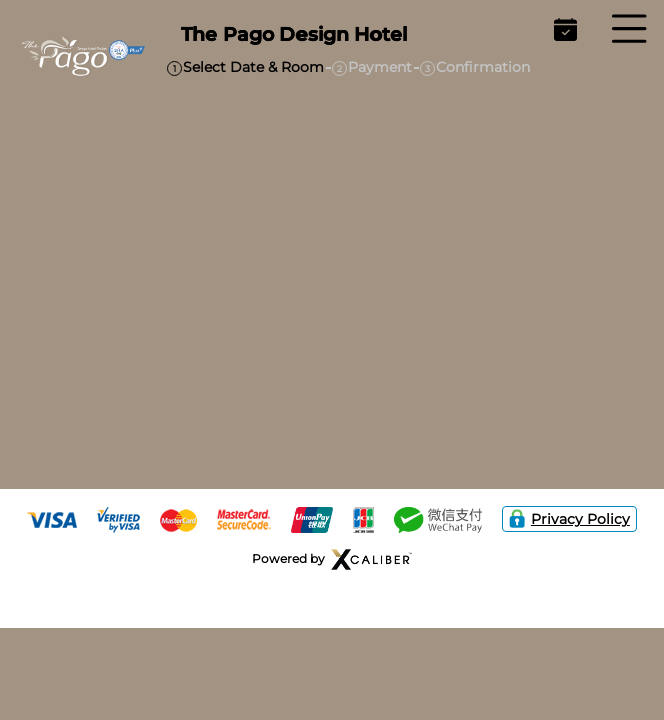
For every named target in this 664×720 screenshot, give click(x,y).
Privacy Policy (569, 519)
